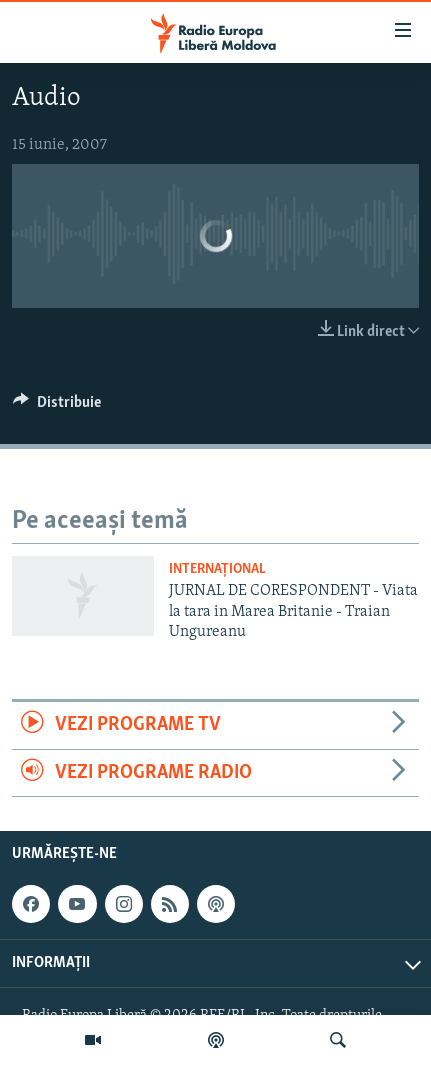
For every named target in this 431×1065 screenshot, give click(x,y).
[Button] (57, 407)
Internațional (217, 569)
